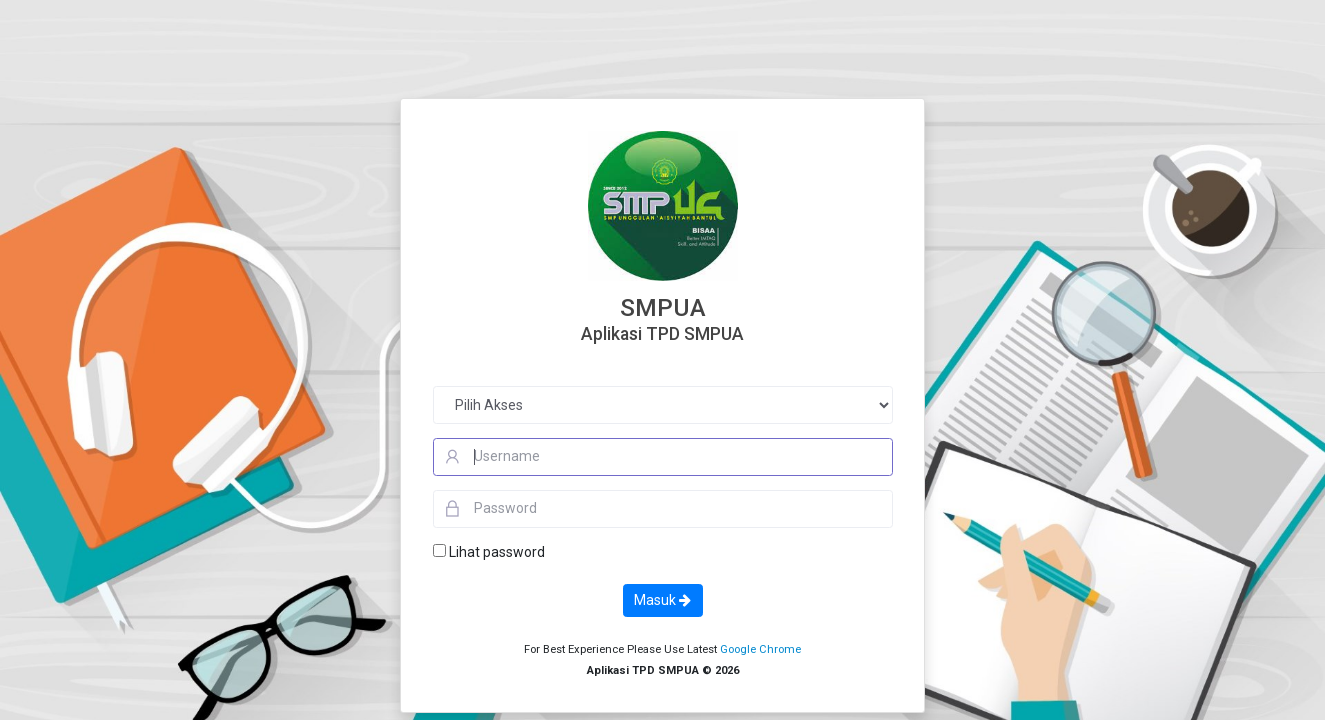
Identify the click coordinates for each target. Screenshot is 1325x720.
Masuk (662, 600)
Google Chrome (760, 649)
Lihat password (497, 552)
